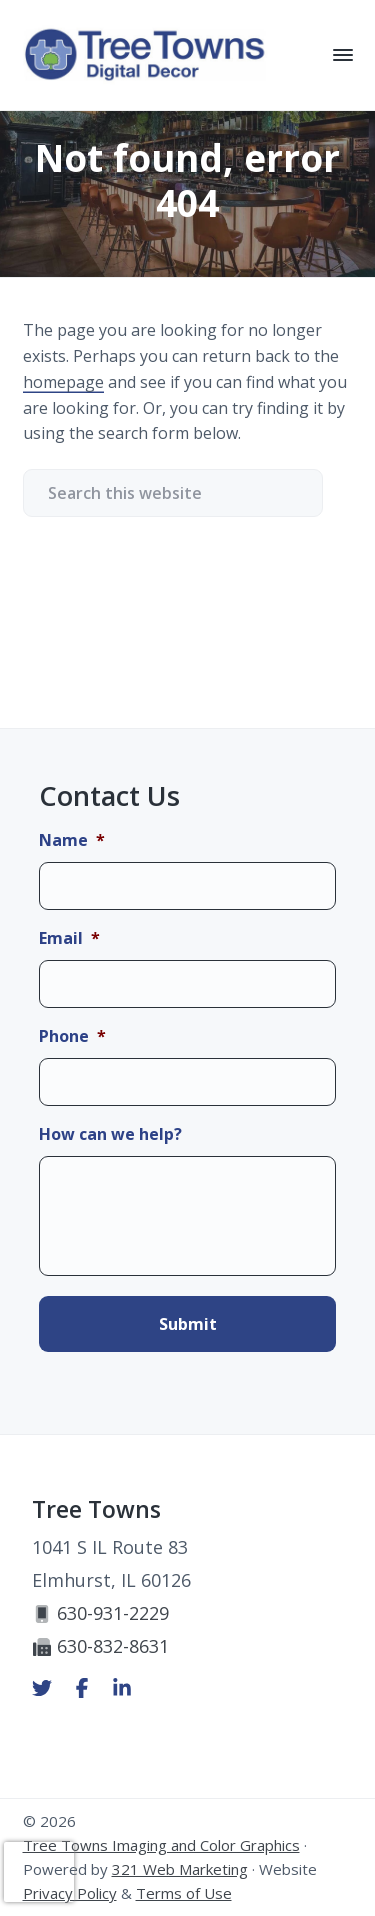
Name (72, 840)
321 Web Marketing (180, 1869)
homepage (63, 382)
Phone (72, 1036)
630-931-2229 (100, 1613)
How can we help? (110, 1134)
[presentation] (39, 1872)
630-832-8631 (100, 1646)
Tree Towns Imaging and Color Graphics (161, 1845)
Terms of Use (184, 1893)
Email (69, 938)
